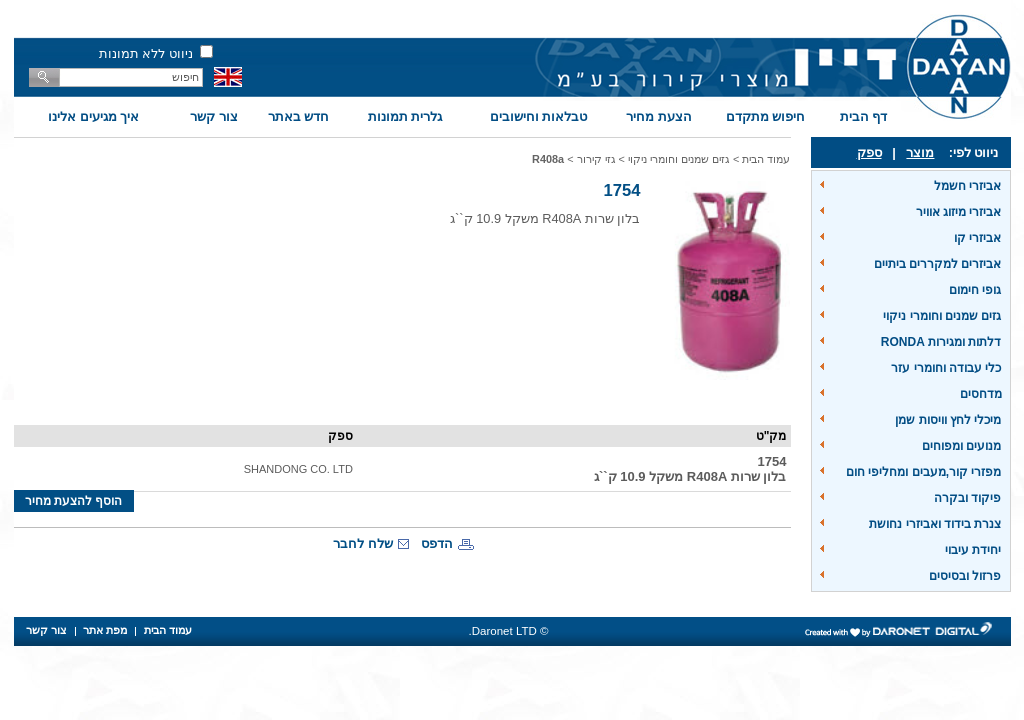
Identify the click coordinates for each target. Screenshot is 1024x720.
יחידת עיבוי (973, 550)
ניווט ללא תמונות (146, 53)
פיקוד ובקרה (967, 498)
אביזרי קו (977, 238)
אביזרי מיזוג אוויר (959, 212)
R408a (548, 159)
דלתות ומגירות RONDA (941, 342)
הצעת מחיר (659, 116)
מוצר (920, 152)
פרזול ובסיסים (965, 576)
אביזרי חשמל (967, 186)
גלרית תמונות (405, 116)
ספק (869, 152)
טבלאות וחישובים (539, 116)
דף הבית (864, 116)
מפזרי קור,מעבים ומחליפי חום (923, 472)
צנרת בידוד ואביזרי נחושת (935, 524)
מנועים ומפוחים (961, 446)
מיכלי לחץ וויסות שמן (948, 420)
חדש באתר (299, 116)
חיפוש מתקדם (766, 116)
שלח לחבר (363, 543)
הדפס (437, 543)
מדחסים (981, 394)
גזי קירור (596, 159)
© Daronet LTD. (509, 631)
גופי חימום (975, 290)
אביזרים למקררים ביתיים (938, 264)
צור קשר (214, 116)
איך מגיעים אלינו (93, 116)
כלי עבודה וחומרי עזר (946, 368)
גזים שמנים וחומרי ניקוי (942, 316)
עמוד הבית (766, 159)
